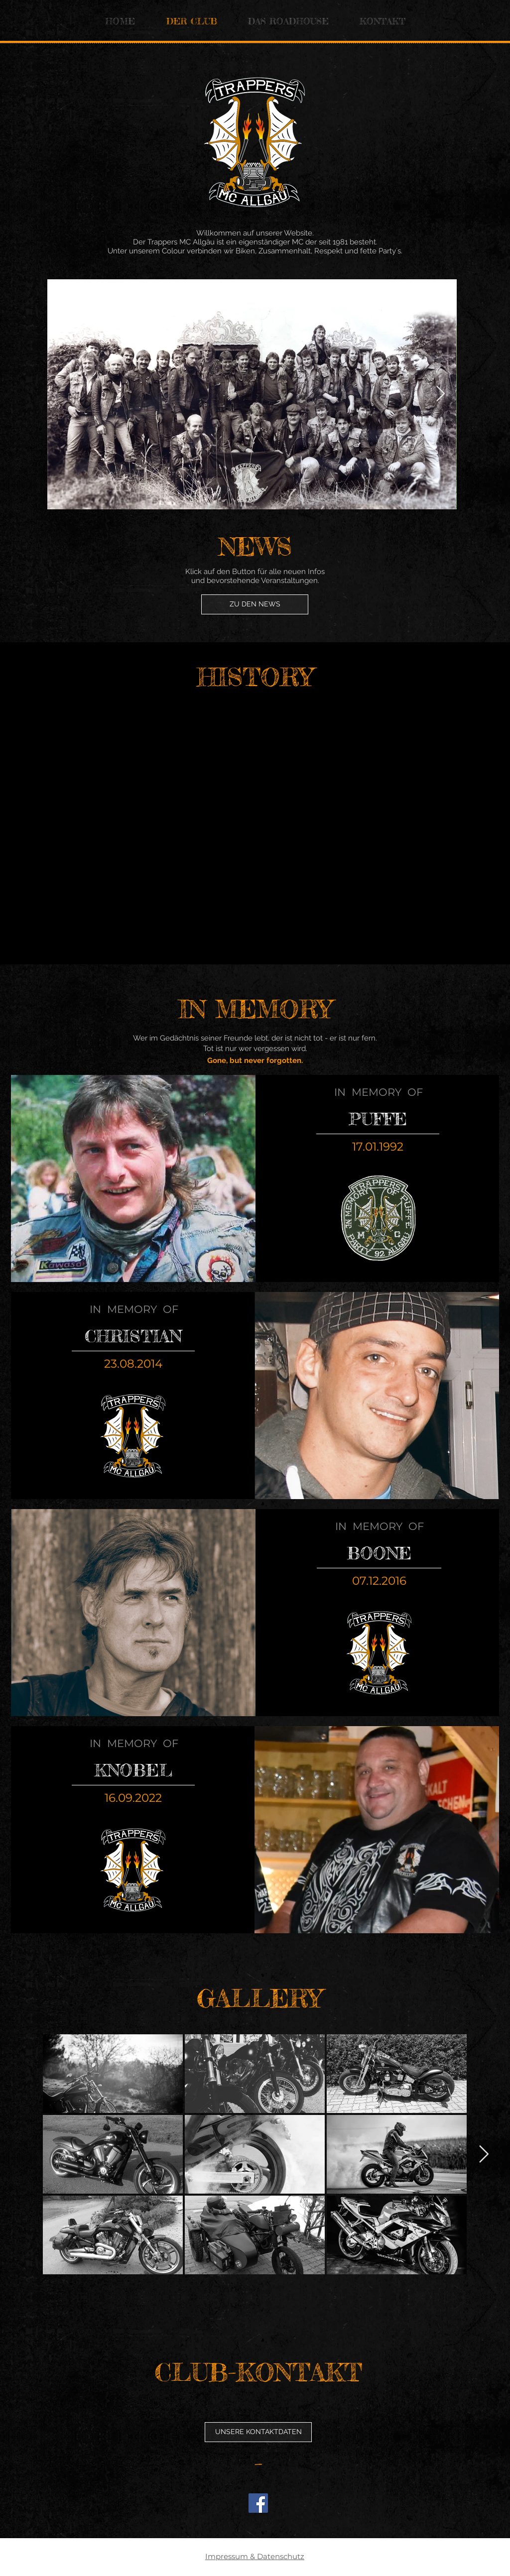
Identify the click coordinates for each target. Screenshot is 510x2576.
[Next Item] (440, 393)
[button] (258, 2432)
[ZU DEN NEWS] (254, 604)
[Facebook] (258, 2503)
